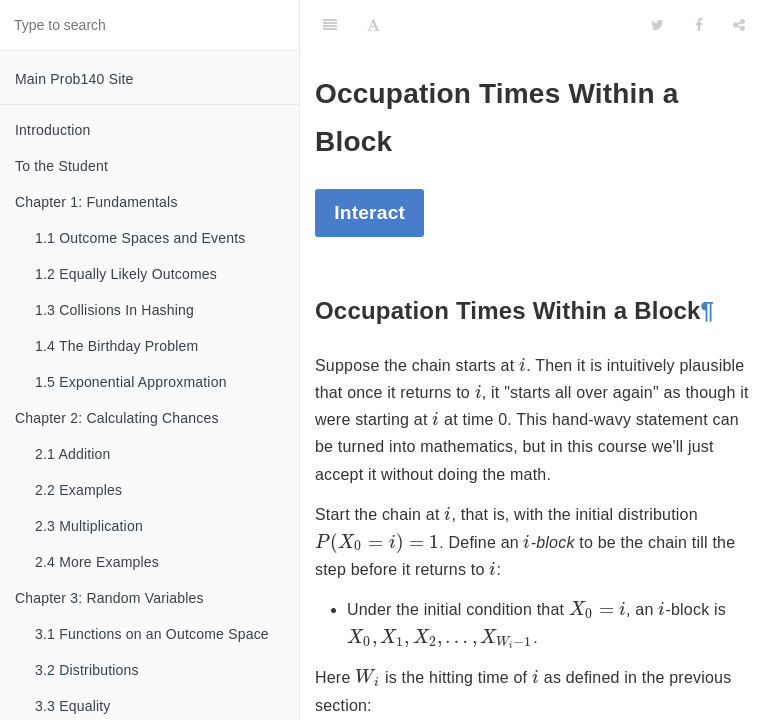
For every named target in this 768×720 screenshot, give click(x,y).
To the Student (61, 166)
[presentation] (522, 366)
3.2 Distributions (87, 670)
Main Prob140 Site (74, 79)
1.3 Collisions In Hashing (114, 310)
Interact (369, 212)
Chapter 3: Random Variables (109, 598)
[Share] (739, 25)
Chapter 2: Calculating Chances (117, 418)
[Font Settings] (373, 25)
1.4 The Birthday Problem (116, 346)
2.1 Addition (73, 454)
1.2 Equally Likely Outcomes (126, 274)
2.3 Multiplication (89, 526)
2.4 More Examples (97, 562)
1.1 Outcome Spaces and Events (140, 238)
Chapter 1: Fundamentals (96, 202)
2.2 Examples (78, 490)
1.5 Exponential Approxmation (131, 382)
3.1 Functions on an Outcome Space (152, 634)
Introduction (53, 130)
